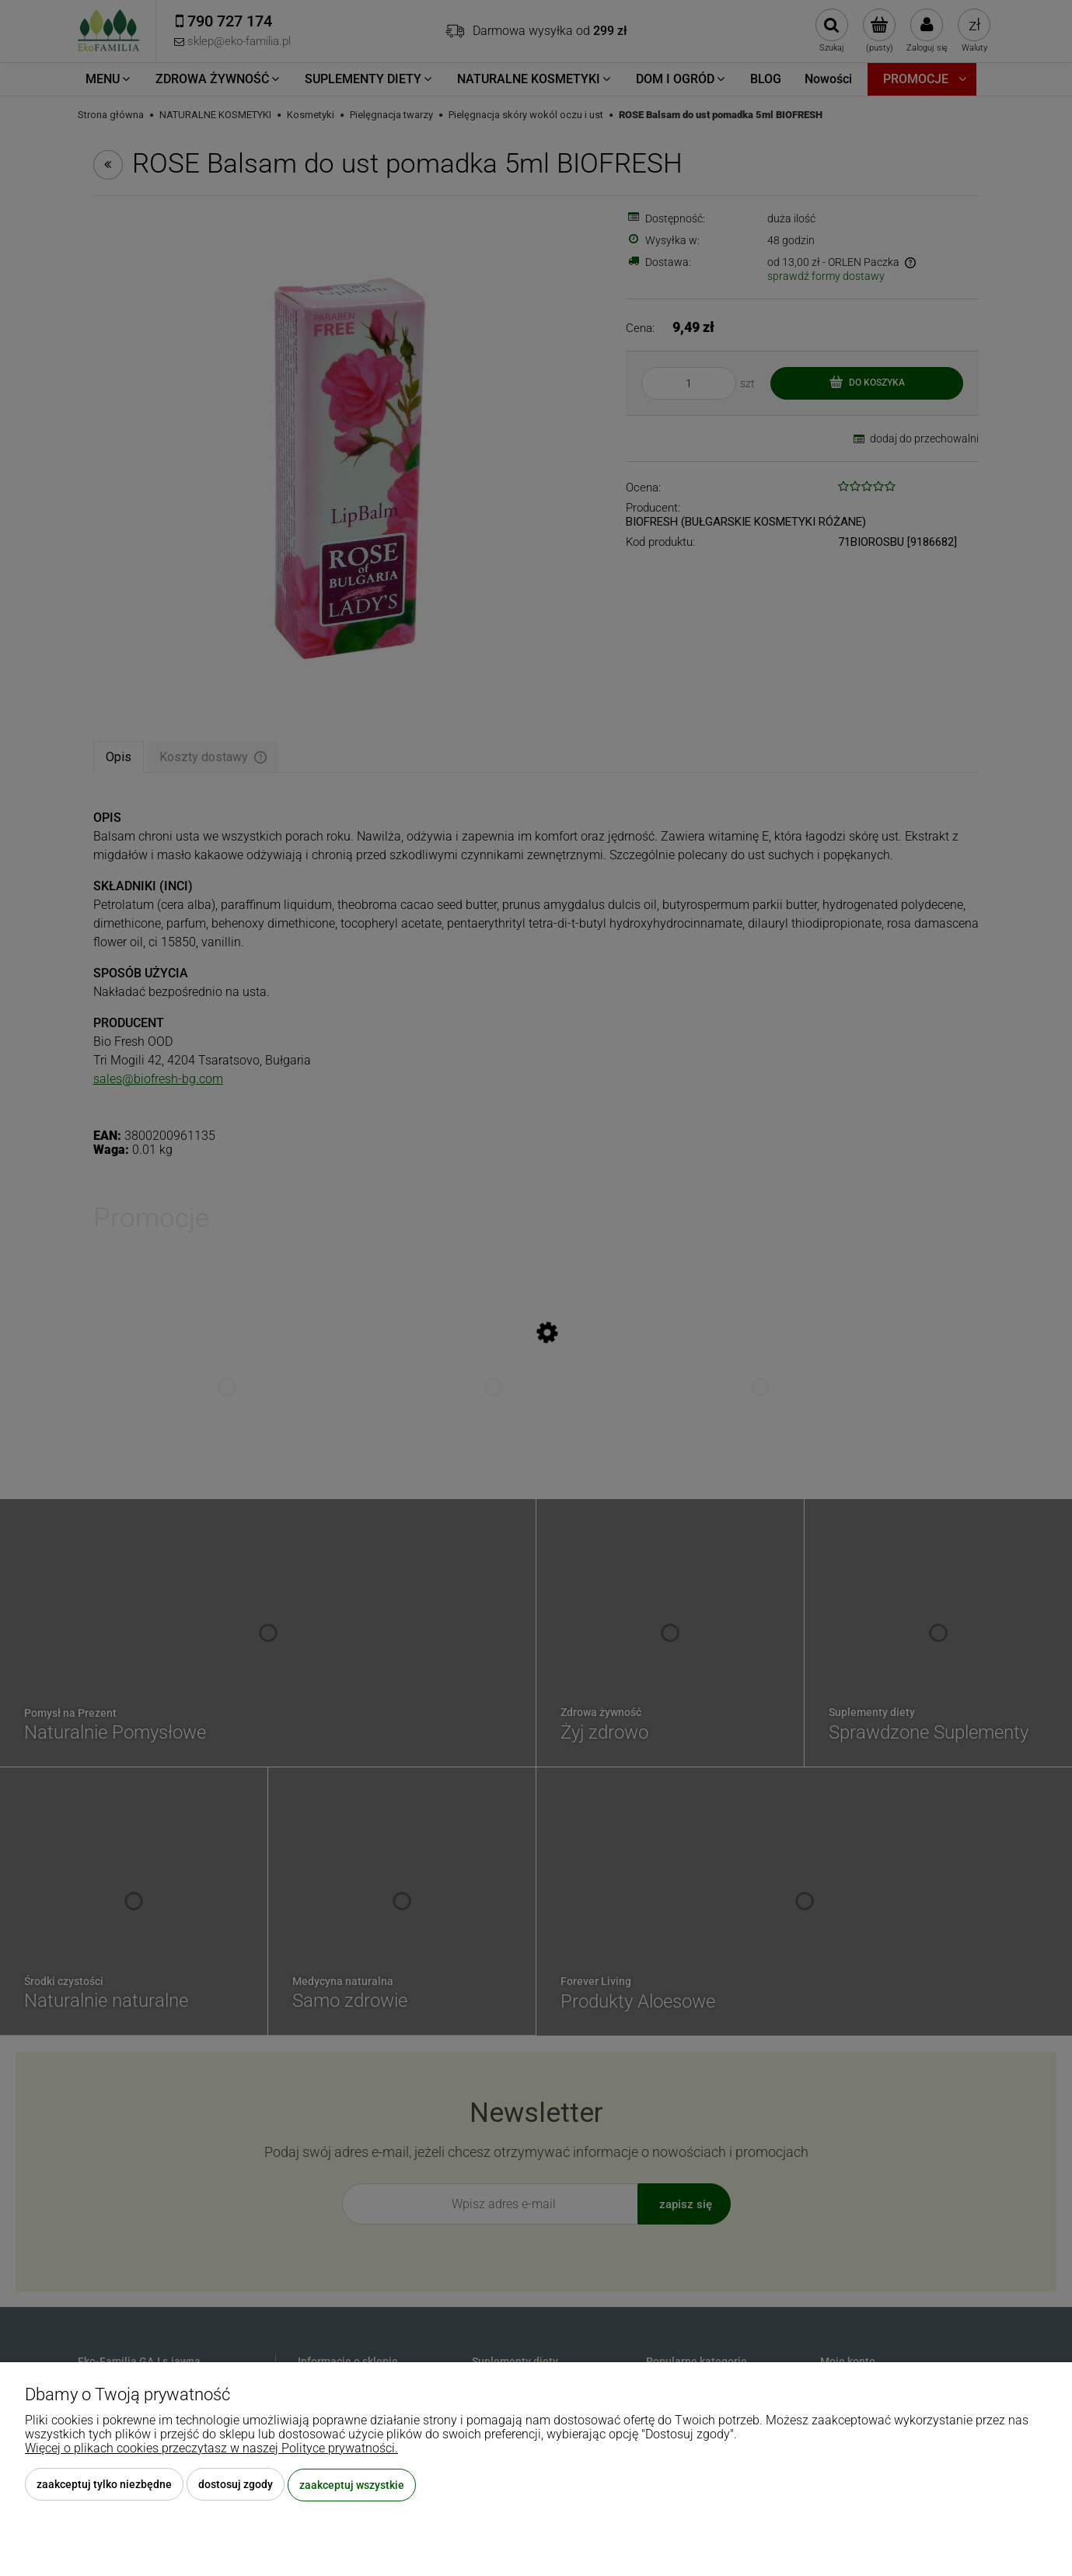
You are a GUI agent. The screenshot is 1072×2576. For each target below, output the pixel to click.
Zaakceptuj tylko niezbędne (104, 2485)
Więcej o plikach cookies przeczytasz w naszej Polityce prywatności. (211, 2448)
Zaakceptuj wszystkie (351, 2485)
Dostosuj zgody (235, 2485)
